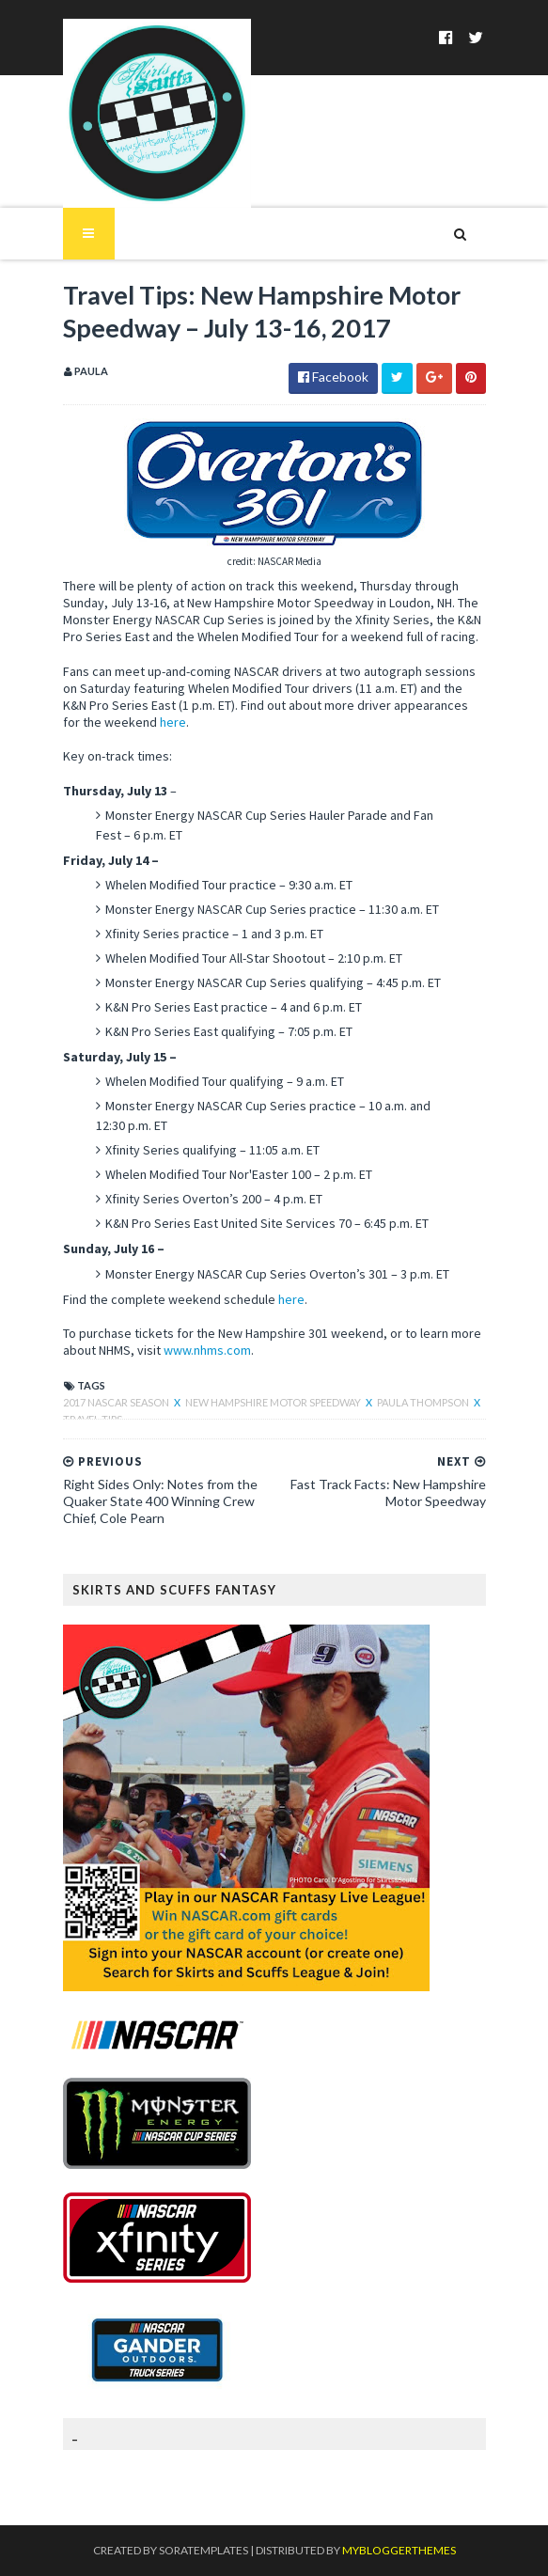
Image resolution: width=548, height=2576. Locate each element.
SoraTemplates (203, 2550)
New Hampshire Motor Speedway (274, 1402)
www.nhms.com (207, 1350)
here (173, 722)
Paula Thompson (424, 1402)
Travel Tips (92, 1419)
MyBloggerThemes (399, 2550)
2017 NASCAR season (117, 1402)
